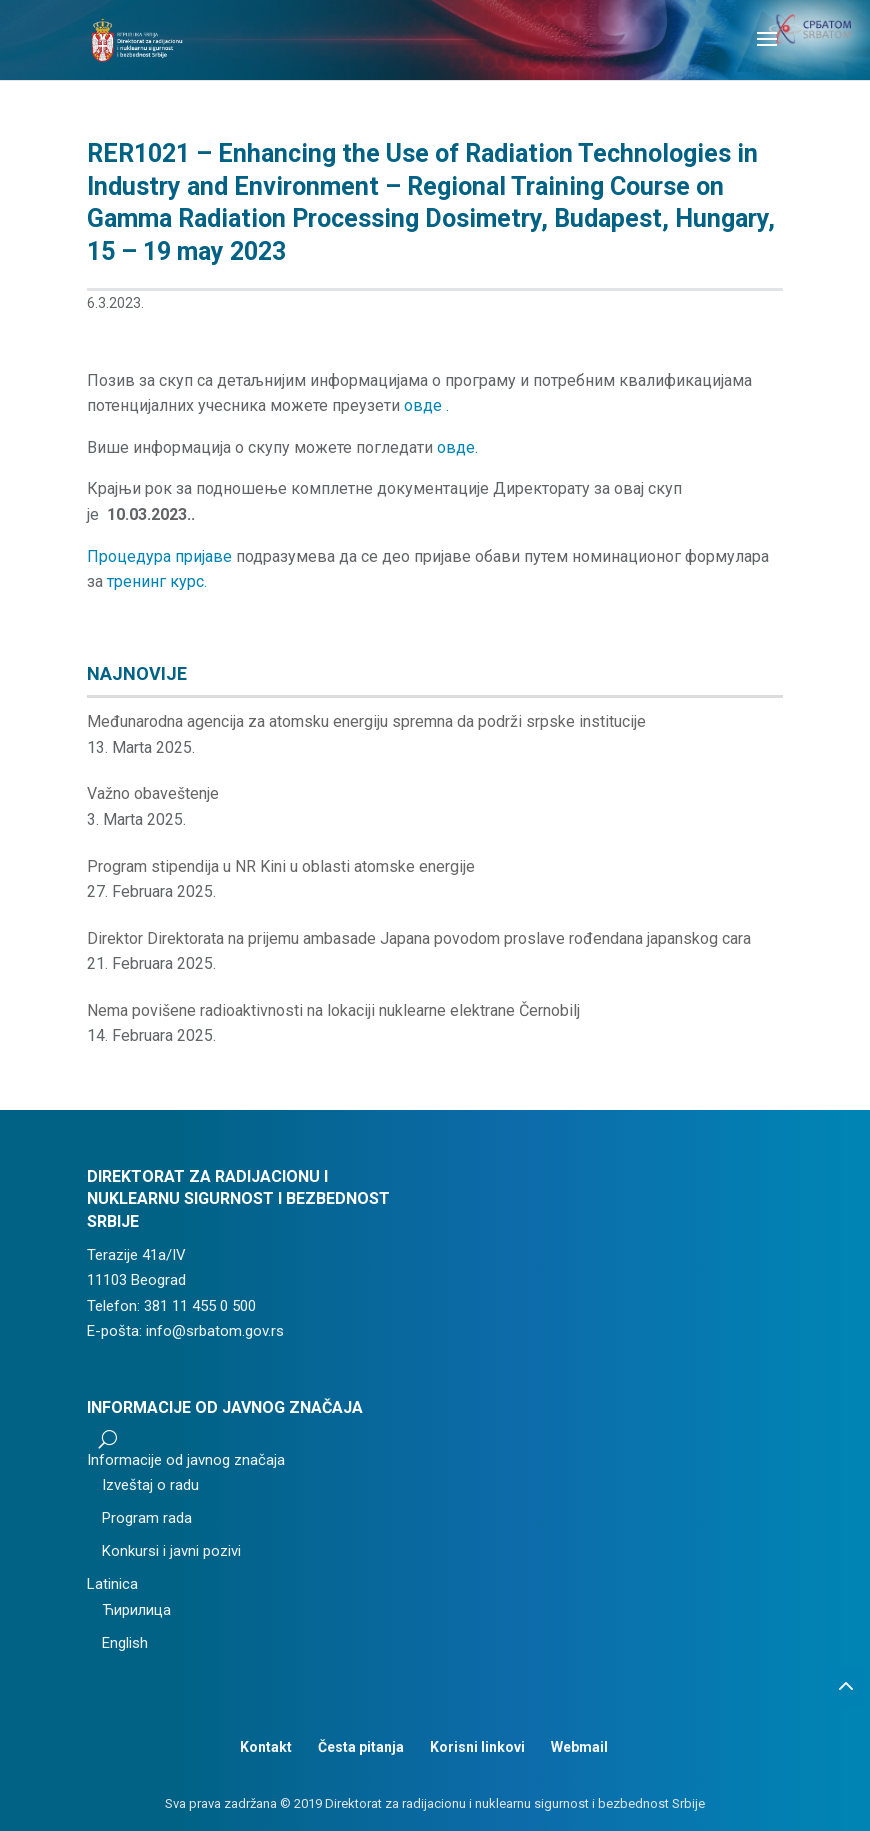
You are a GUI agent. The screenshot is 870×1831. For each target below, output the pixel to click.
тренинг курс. (157, 581)
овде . (426, 405)
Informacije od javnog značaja (186, 1460)
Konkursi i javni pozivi (171, 1551)
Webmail (579, 1747)
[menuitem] (225, 1585)
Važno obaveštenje (153, 793)
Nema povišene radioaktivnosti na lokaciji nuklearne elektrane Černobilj (333, 1010)
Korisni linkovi (477, 1747)
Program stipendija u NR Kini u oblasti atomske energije (281, 866)
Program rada (147, 1518)
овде (456, 447)
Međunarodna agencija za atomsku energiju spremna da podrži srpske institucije (366, 721)
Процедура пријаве (159, 556)
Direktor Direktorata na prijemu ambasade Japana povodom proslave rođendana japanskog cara (419, 938)
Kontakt (266, 1747)
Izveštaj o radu (150, 1485)
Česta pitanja (361, 1747)
